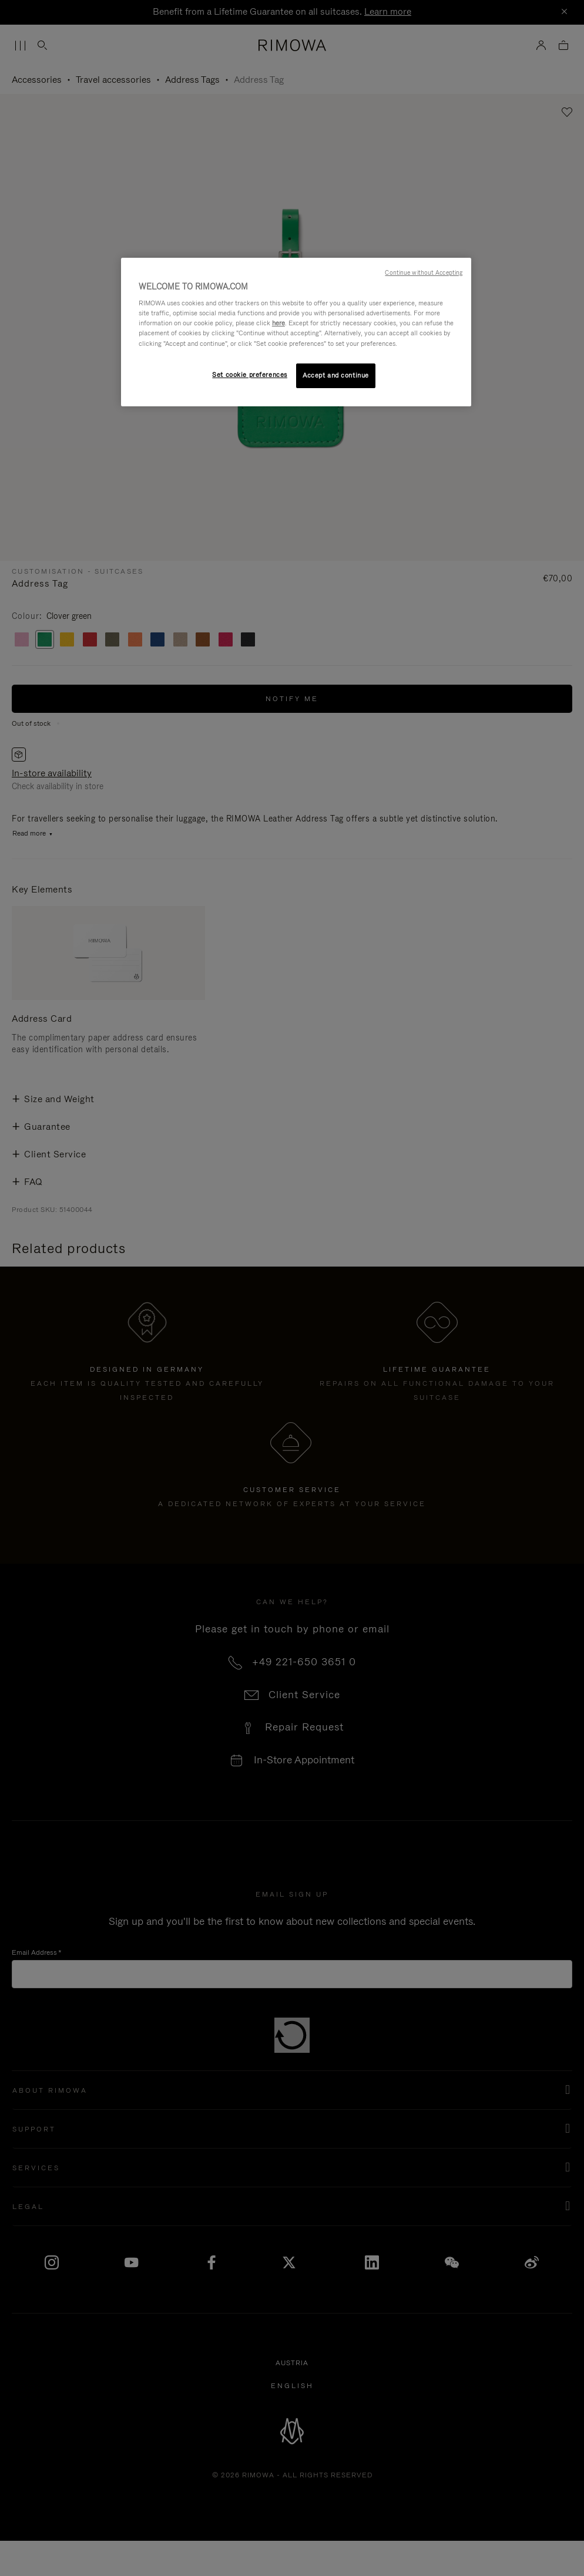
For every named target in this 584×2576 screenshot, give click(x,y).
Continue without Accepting (423, 272)
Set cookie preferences (249, 374)
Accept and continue (336, 375)
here (278, 323)
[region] (296, 332)
